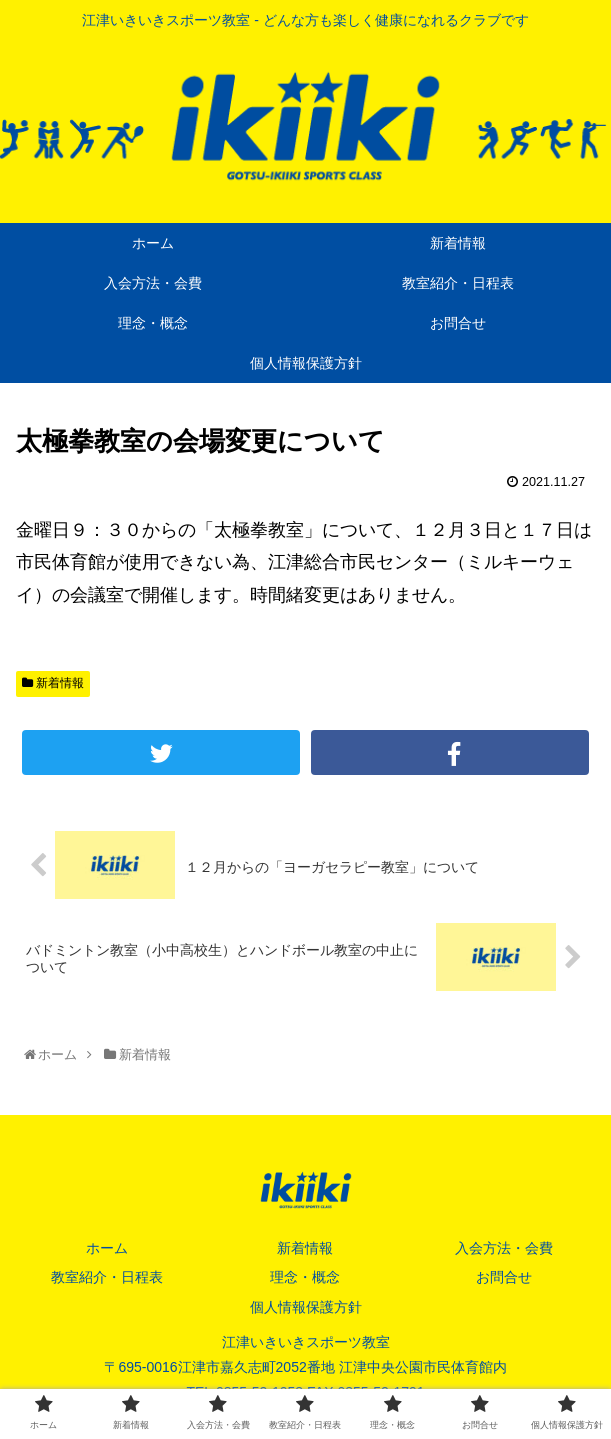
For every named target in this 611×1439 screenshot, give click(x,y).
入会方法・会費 (504, 1248)
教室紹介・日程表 (107, 1278)
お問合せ (504, 1278)
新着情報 (53, 683)
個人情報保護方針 (306, 1307)
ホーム (107, 1248)
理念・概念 (305, 1278)
